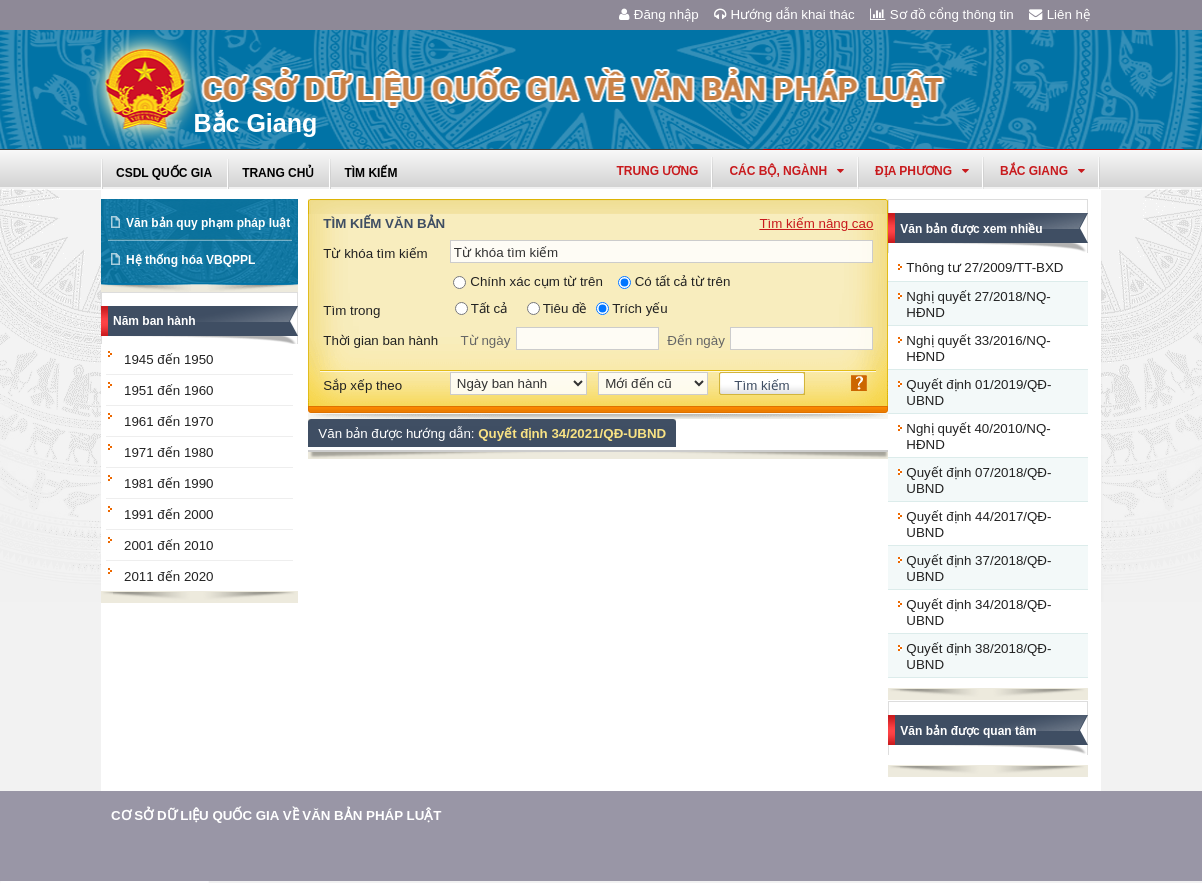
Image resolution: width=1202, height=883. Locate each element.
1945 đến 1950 (169, 359)
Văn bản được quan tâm (968, 731)
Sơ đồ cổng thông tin (942, 14)
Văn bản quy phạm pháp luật (208, 223)
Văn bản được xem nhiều (971, 229)
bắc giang (1042, 171)
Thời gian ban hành (380, 340)
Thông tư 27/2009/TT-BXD (984, 267)
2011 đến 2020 (169, 576)
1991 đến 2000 (169, 514)
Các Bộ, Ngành (786, 171)
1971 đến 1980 (169, 452)
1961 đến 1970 (169, 421)
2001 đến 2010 (169, 545)
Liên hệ (1060, 14)
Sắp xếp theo (362, 385)
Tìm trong (351, 310)
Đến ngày (696, 340)
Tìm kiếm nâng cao (816, 223)
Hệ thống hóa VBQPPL (190, 260)
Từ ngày (486, 340)
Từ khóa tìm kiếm (375, 253)
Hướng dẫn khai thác (784, 14)
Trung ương (657, 171)
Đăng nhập (659, 14)
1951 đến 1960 (169, 390)
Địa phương (922, 171)
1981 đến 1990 (169, 483)
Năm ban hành (154, 321)
